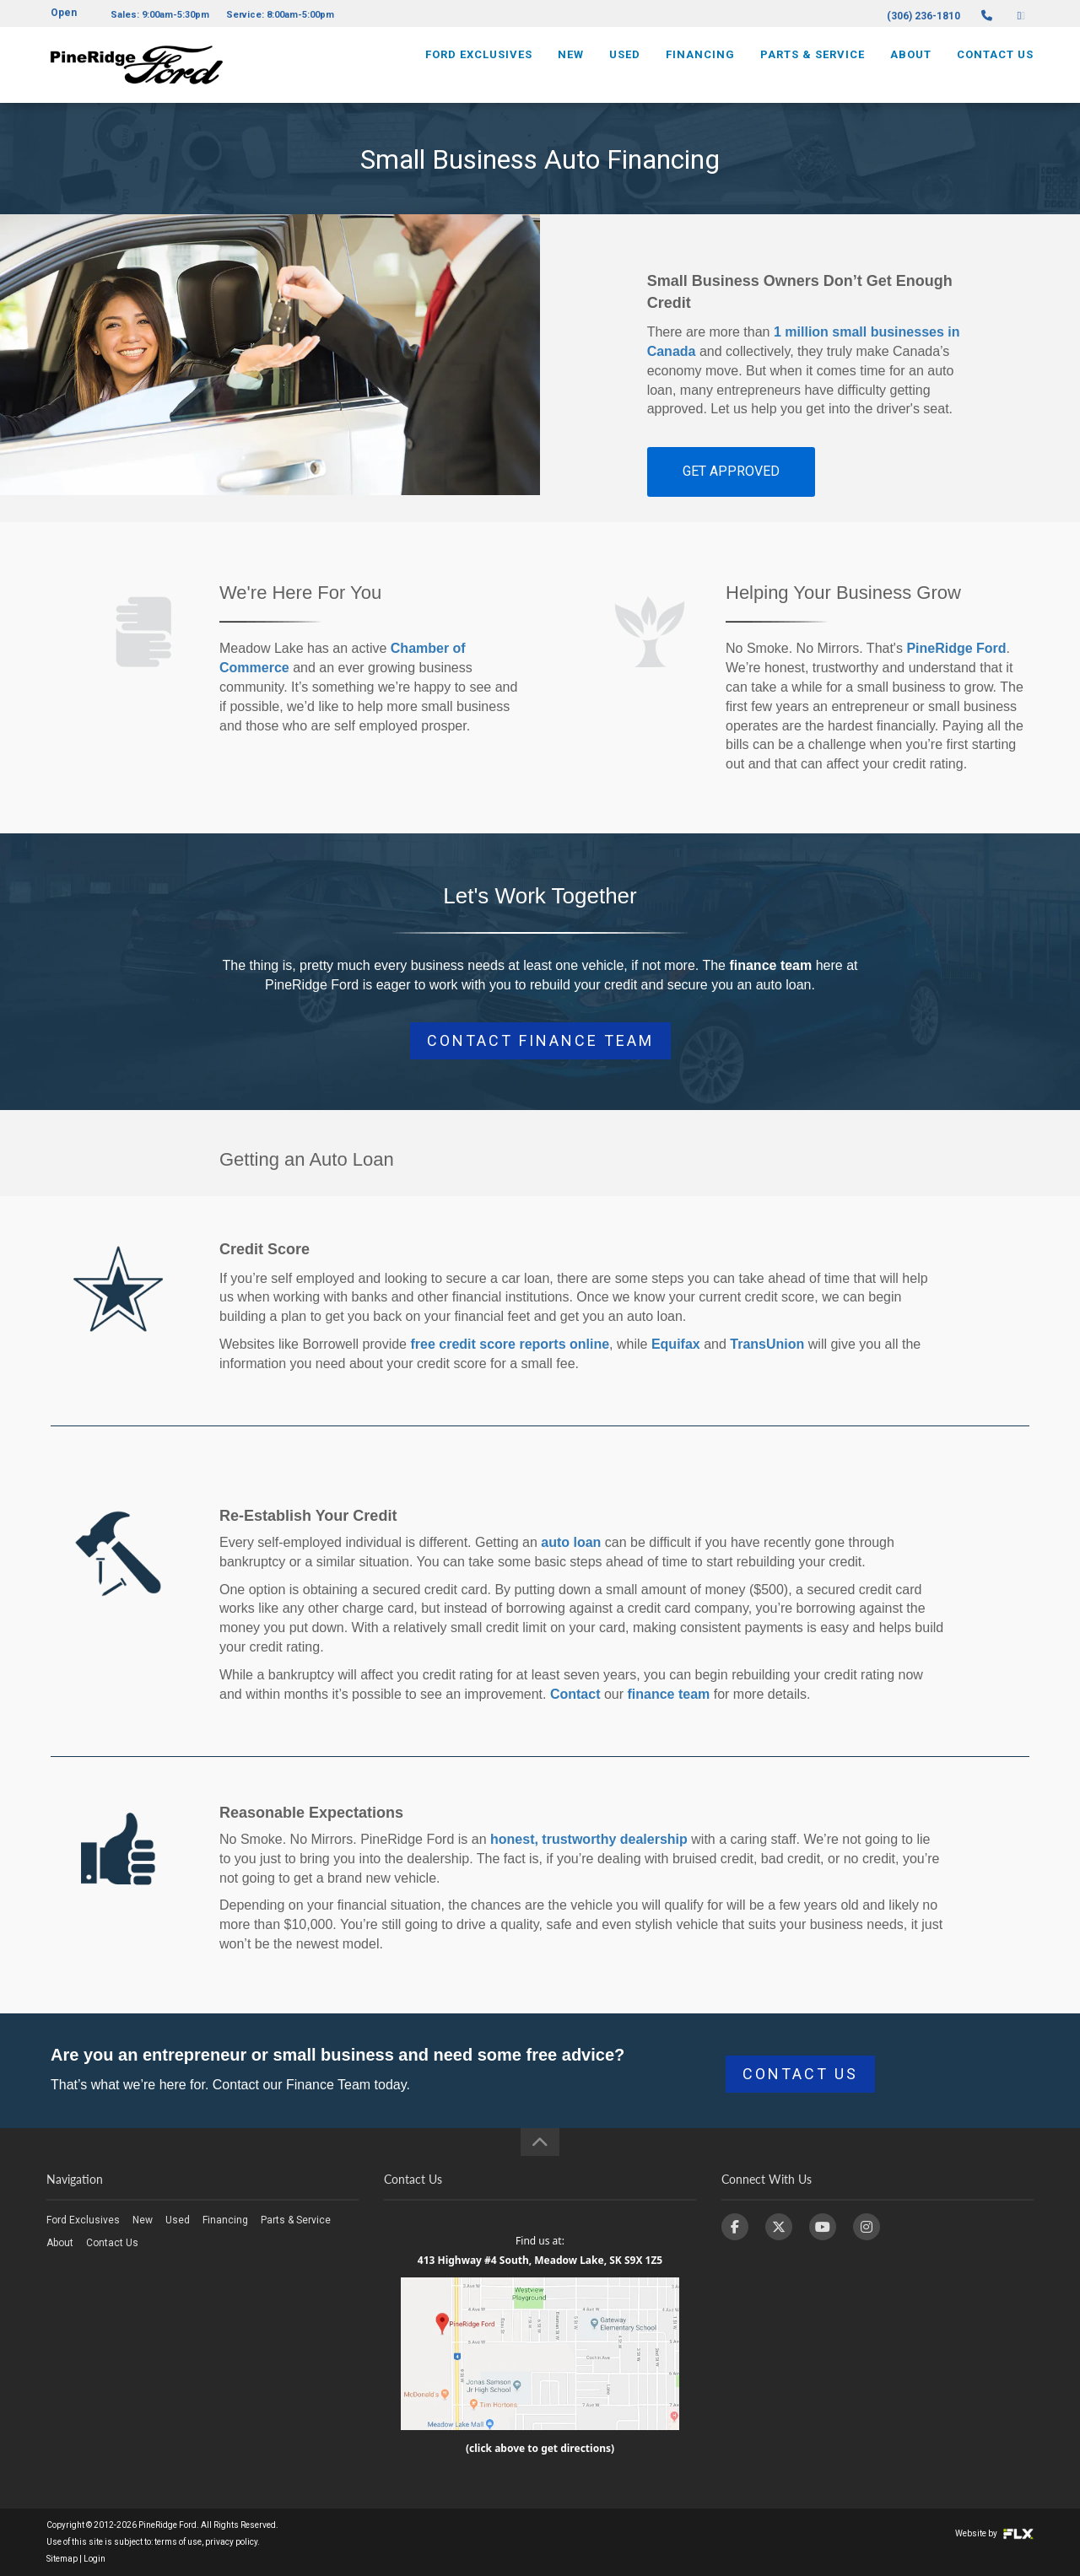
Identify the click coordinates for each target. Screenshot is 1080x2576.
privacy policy (231, 2541)
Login (94, 2558)
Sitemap (62, 2558)
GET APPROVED (731, 471)
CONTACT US (800, 2074)
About (911, 64)
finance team (668, 1694)
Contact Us (995, 64)
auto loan (571, 1542)
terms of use (178, 2541)
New (571, 64)
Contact (575, 1694)
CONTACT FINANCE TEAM (540, 1040)
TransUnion (767, 1344)
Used (624, 64)
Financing (700, 64)
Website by (994, 2533)
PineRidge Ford (956, 648)
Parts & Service (812, 64)
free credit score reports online (509, 1344)
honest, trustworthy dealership (589, 1839)
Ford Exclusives (478, 64)
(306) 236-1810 (923, 16)
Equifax (675, 1344)
